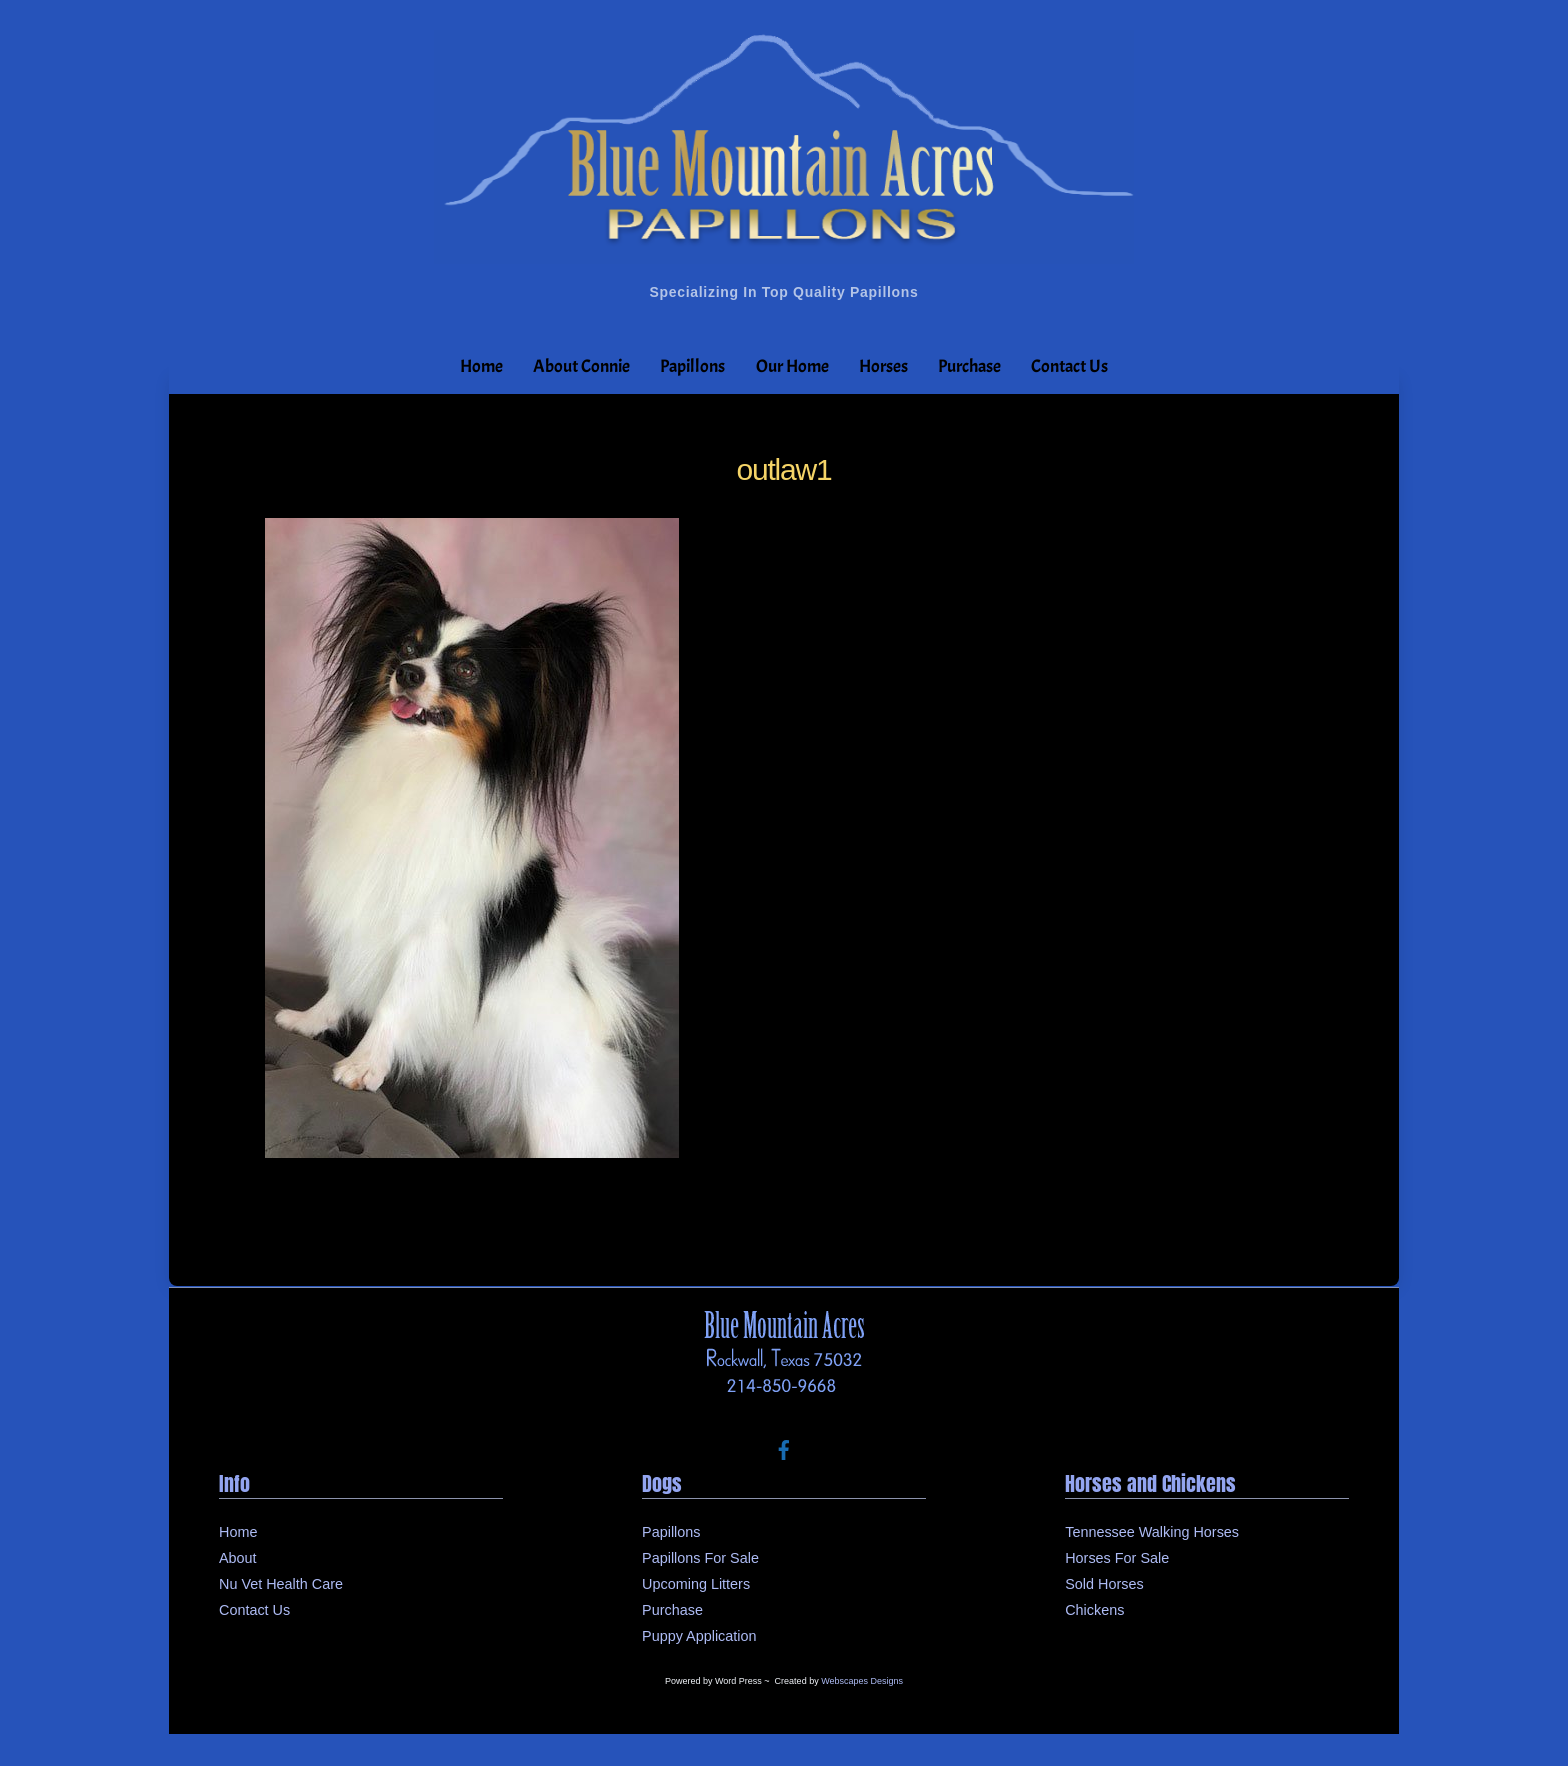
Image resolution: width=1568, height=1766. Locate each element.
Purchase (969, 366)
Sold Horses (1104, 1584)
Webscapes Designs (862, 1681)
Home (481, 366)
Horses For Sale (1117, 1558)
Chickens (1094, 1610)
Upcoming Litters (696, 1584)
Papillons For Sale (700, 1558)
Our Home (792, 366)
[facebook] (784, 1448)
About (238, 1558)
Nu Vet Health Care (281, 1584)
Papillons (692, 366)
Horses (883, 366)
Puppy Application (699, 1636)
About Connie (581, 366)
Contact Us (1069, 366)
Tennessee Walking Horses (1152, 1532)
